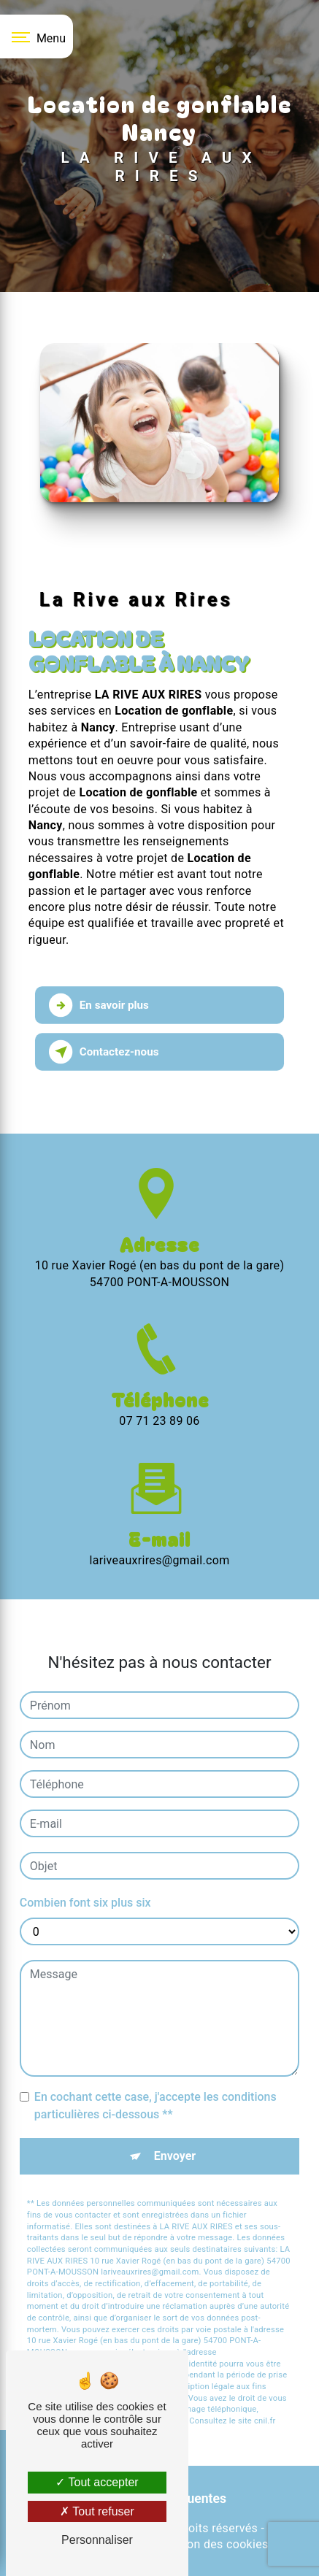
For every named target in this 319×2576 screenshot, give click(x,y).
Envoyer (175, 2125)
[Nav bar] (36, 36)
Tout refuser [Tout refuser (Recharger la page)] (97, 2511)
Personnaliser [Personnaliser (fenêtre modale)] (97, 2540)
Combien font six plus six (85, 1872)
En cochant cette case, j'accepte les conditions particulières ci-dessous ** (155, 2075)
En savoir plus (99, 1005)
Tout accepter (96, 2482)
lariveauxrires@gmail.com (159, 1530)
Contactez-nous (104, 1052)
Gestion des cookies (214, 2544)
